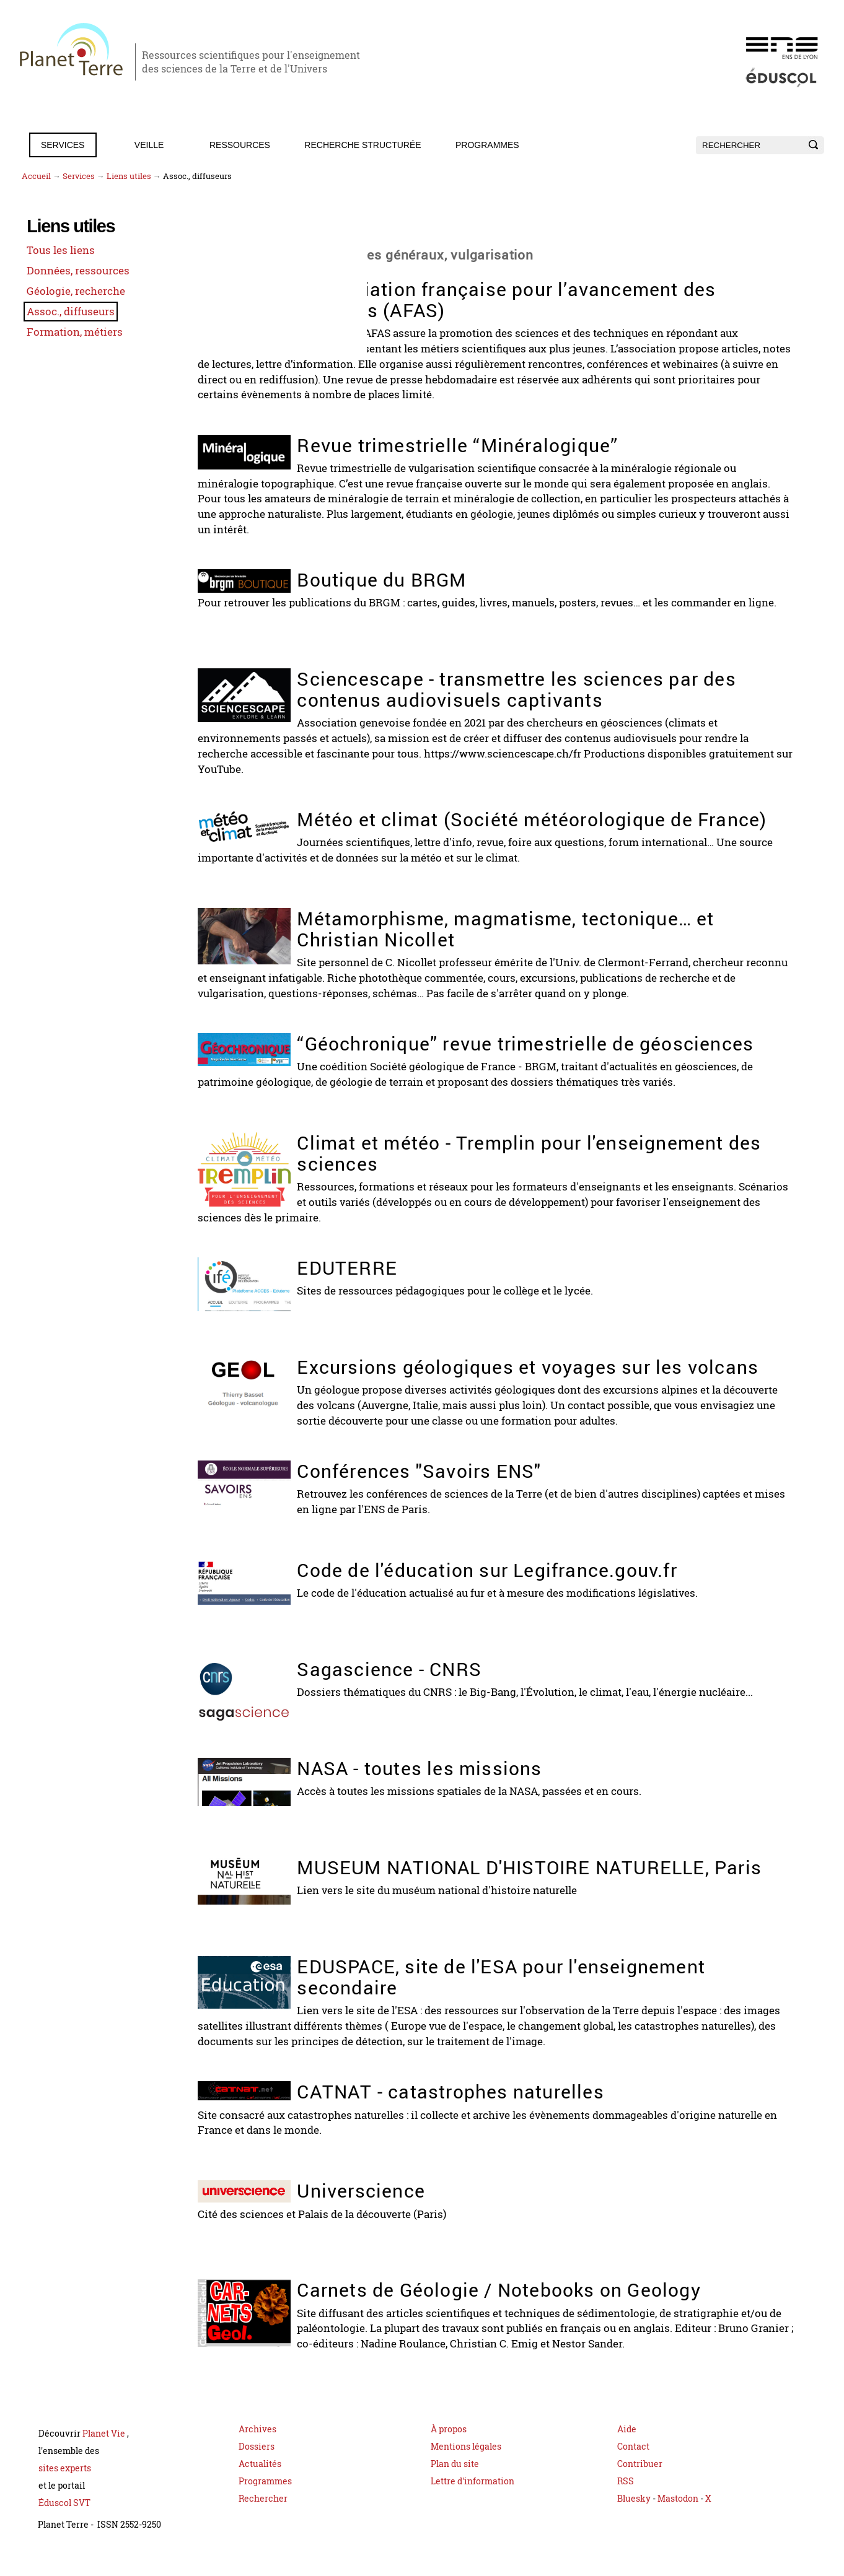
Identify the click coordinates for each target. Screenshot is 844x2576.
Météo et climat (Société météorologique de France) (543, 821)
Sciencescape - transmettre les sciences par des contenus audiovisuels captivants (564, 683)
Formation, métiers (66, 331)
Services (63, 145)
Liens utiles (129, 176)
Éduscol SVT (64, 2524)
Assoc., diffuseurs (63, 311)
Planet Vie (104, 2454)
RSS (625, 2502)
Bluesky (634, 2519)
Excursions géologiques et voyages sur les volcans (538, 1383)
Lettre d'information (472, 2502)
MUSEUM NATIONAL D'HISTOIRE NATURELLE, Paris (551, 1903)
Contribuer (639, 2485)
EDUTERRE (395, 1273)
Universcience (409, 2214)
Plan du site (455, 2485)
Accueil (36, 176)
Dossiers (257, 2467)
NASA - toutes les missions (467, 1793)
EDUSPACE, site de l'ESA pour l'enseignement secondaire (549, 2002)
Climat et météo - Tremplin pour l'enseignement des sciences (558, 1161)
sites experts (64, 2489)
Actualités (260, 2485)
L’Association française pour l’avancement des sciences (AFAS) (554, 299)
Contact (633, 2467)
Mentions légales (466, 2467)
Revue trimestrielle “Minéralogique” (505, 441)
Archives (257, 2450)
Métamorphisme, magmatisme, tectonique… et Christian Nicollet (553, 929)
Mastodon (678, 2519)
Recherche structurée (362, 145)
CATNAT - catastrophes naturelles (498, 2115)
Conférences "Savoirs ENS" (467, 1496)
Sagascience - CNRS (437, 1694)
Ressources (239, 145)
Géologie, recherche (68, 292)
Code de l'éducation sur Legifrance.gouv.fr (535, 1595)
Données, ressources (69, 272)
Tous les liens (53, 252)
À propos (449, 2450)
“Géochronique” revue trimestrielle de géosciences (513, 1052)
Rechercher (263, 2519)
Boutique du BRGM (429, 573)
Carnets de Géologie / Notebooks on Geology (547, 2313)
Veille (149, 145)
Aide (626, 2450)
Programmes (487, 145)
